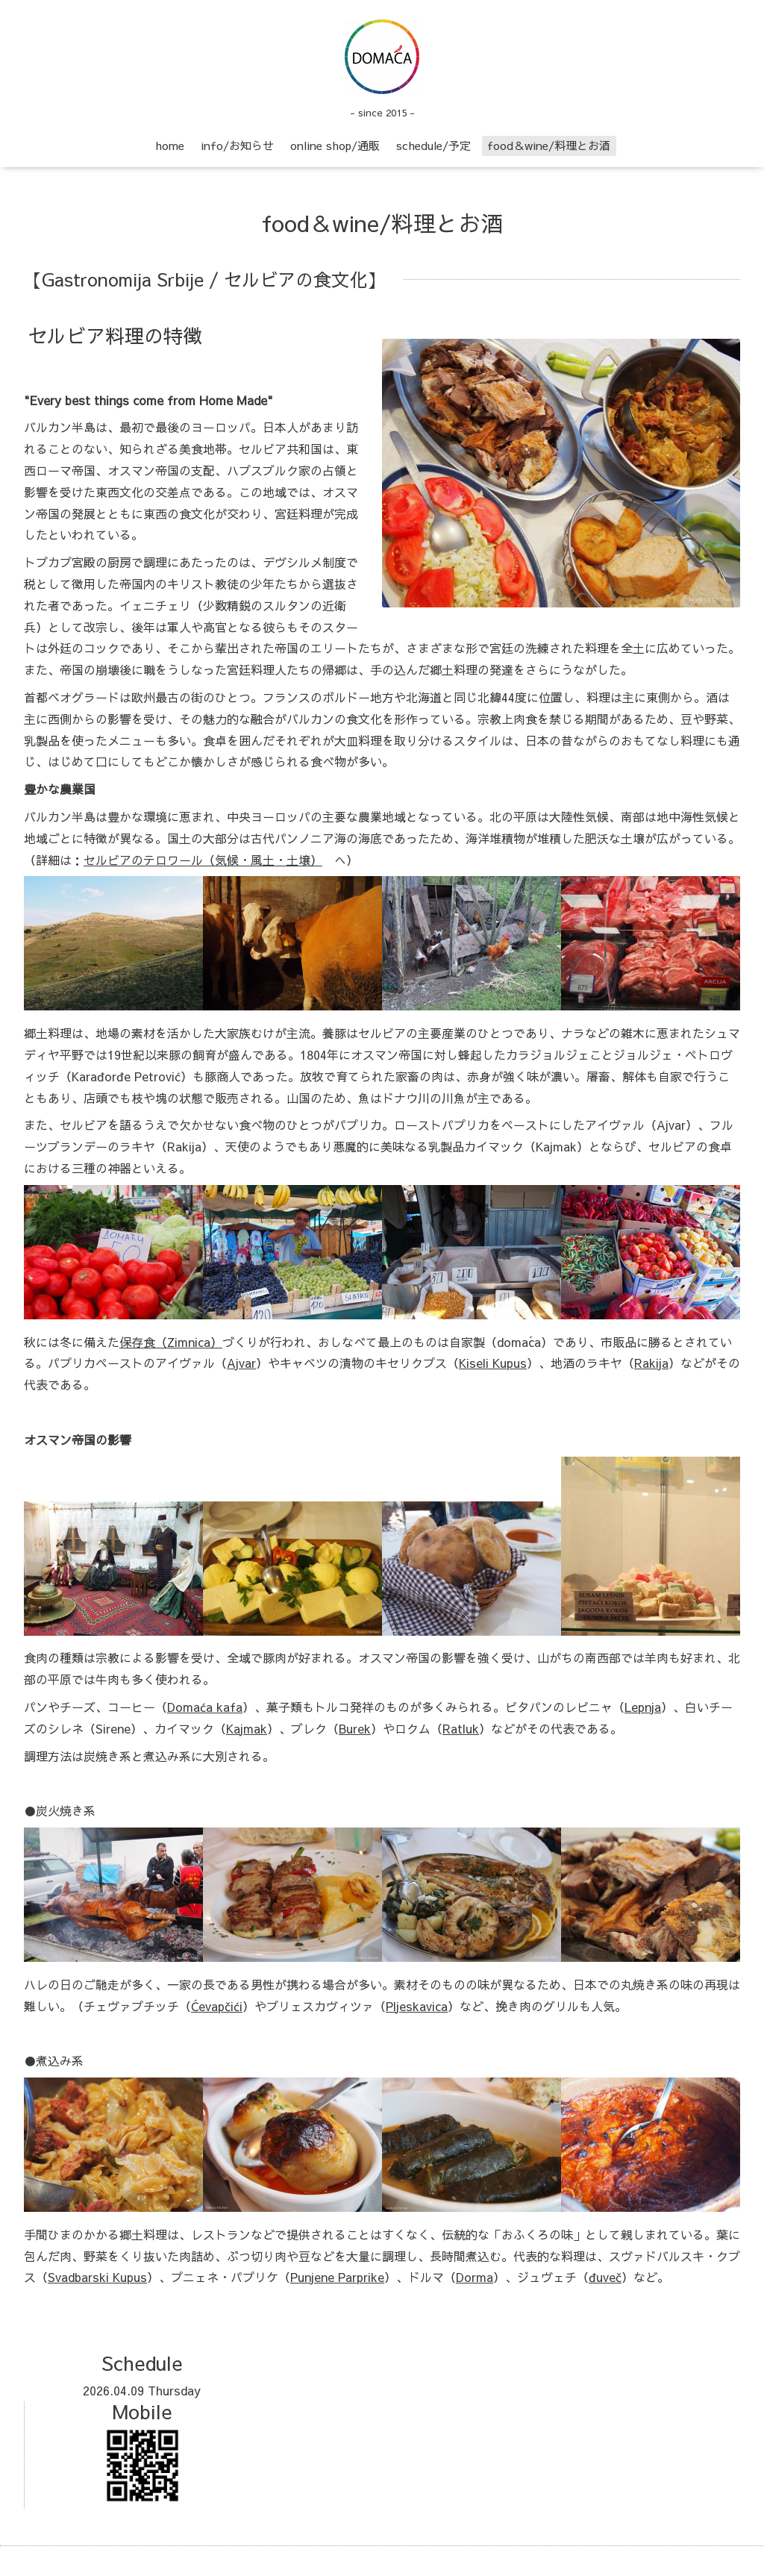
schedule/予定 (433, 145)
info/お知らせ (237, 145)
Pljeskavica (417, 2006)
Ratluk (460, 1728)
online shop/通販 (335, 145)
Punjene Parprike (337, 2277)
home (169, 145)
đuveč (605, 2277)
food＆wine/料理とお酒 (548, 145)
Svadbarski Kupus (97, 2277)
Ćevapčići (216, 2006)
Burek (355, 1728)
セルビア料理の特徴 (115, 335)
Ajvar (241, 1362)
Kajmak (246, 1728)
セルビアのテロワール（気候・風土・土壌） (203, 859)
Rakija (651, 1362)
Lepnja (642, 1706)
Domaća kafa (204, 1706)
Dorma (474, 2277)
